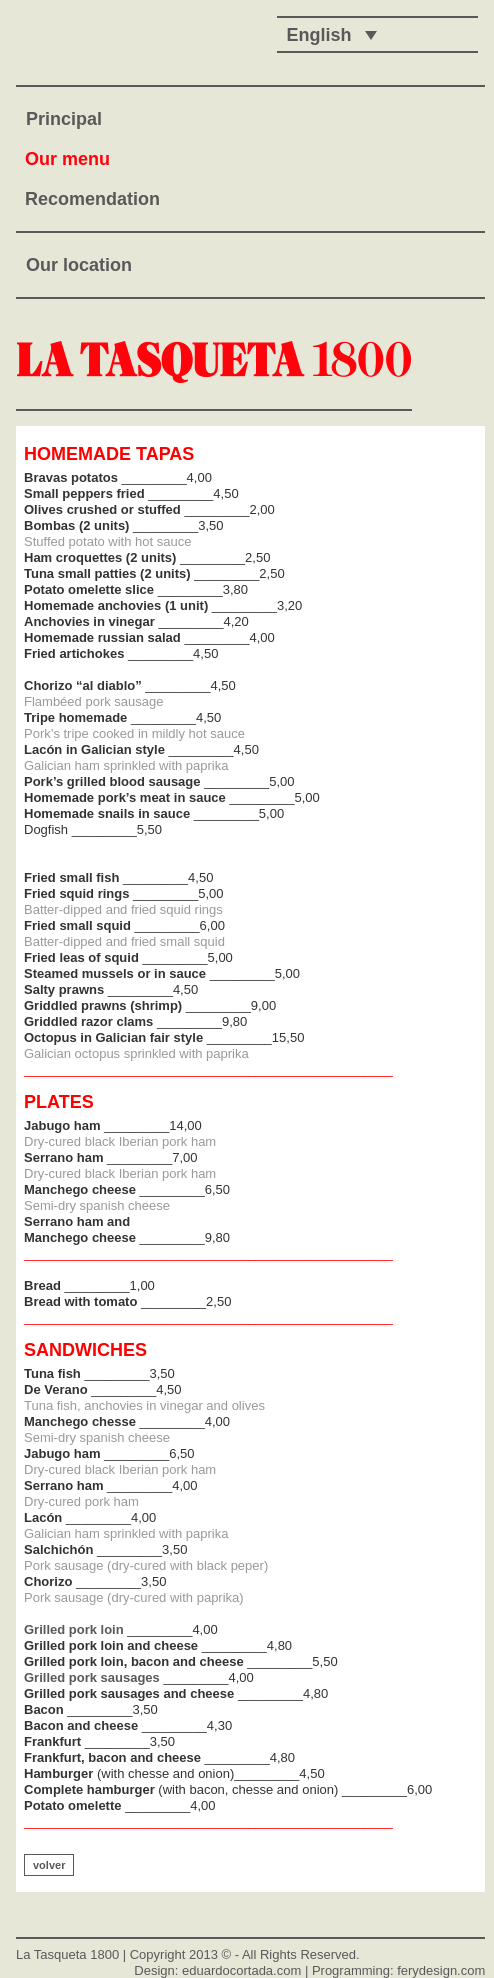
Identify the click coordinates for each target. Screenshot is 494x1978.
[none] (327, 34)
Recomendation (92, 199)
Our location (79, 265)
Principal (64, 119)
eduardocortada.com (241, 1970)
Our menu (67, 159)
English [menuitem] (319, 35)
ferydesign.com (441, 1970)
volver (49, 1865)
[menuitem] (327, 34)
